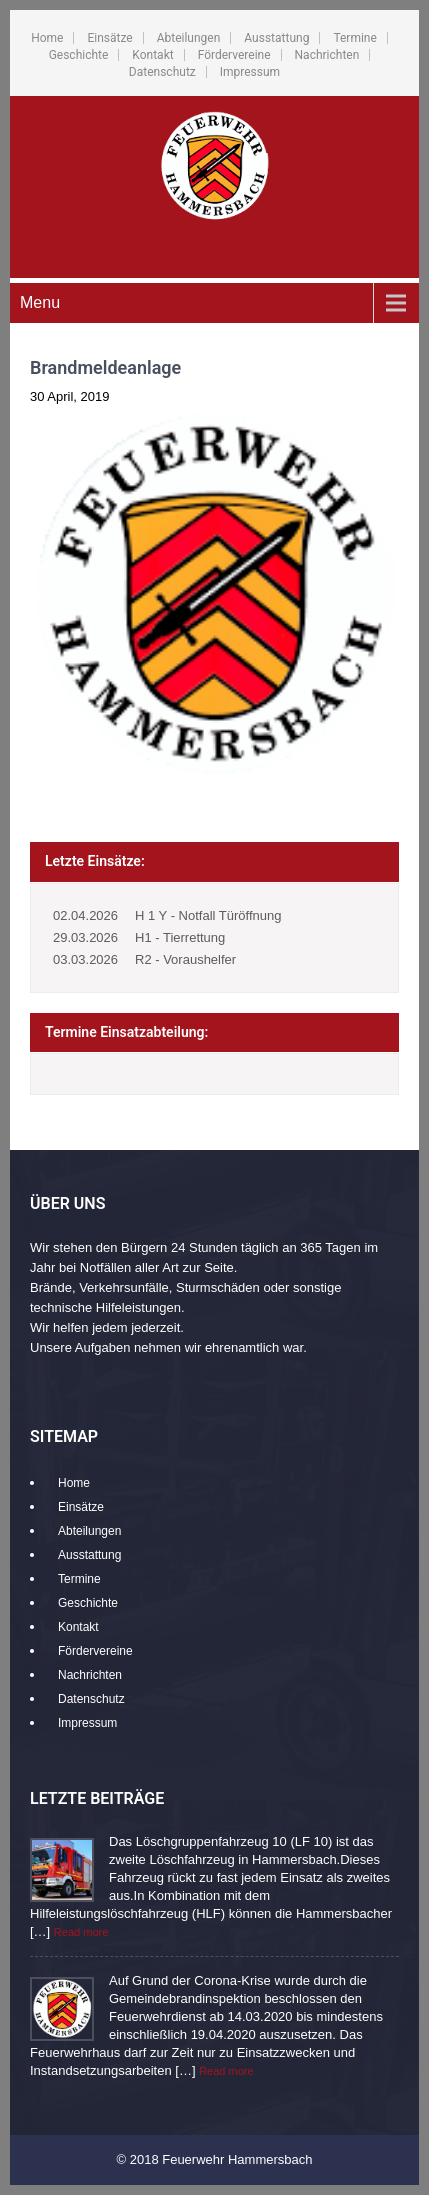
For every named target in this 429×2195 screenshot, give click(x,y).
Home (47, 38)
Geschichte (79, 55)
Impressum (250, 72)
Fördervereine (234, 55)
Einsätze (109, 38)
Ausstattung (276, 38)
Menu (40, 302)
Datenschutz (162, 72)
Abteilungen (189, 38)
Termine (354, 38)
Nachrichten (327, 55)
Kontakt (152, 55)
